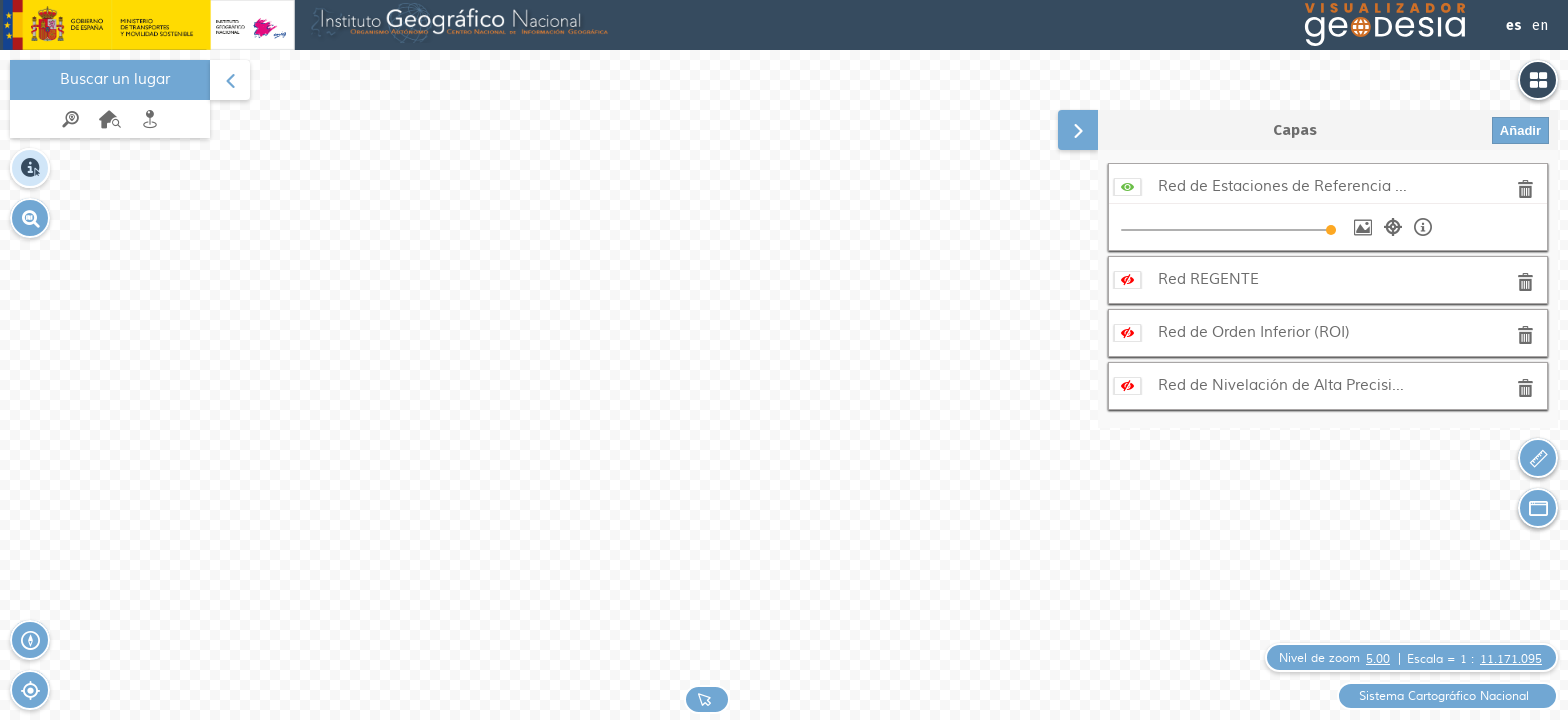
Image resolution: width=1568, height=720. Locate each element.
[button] (30, 218)
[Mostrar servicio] (1127, 279)
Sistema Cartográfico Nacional (1444, 696)
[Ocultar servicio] (1127, 186)
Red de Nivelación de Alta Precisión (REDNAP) (1283, 385)
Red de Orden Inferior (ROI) (1254, 332)
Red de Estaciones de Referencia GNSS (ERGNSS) (1283, 186)
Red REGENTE (1208, 279)
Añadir (1520, 130)
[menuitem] (110, 99)
